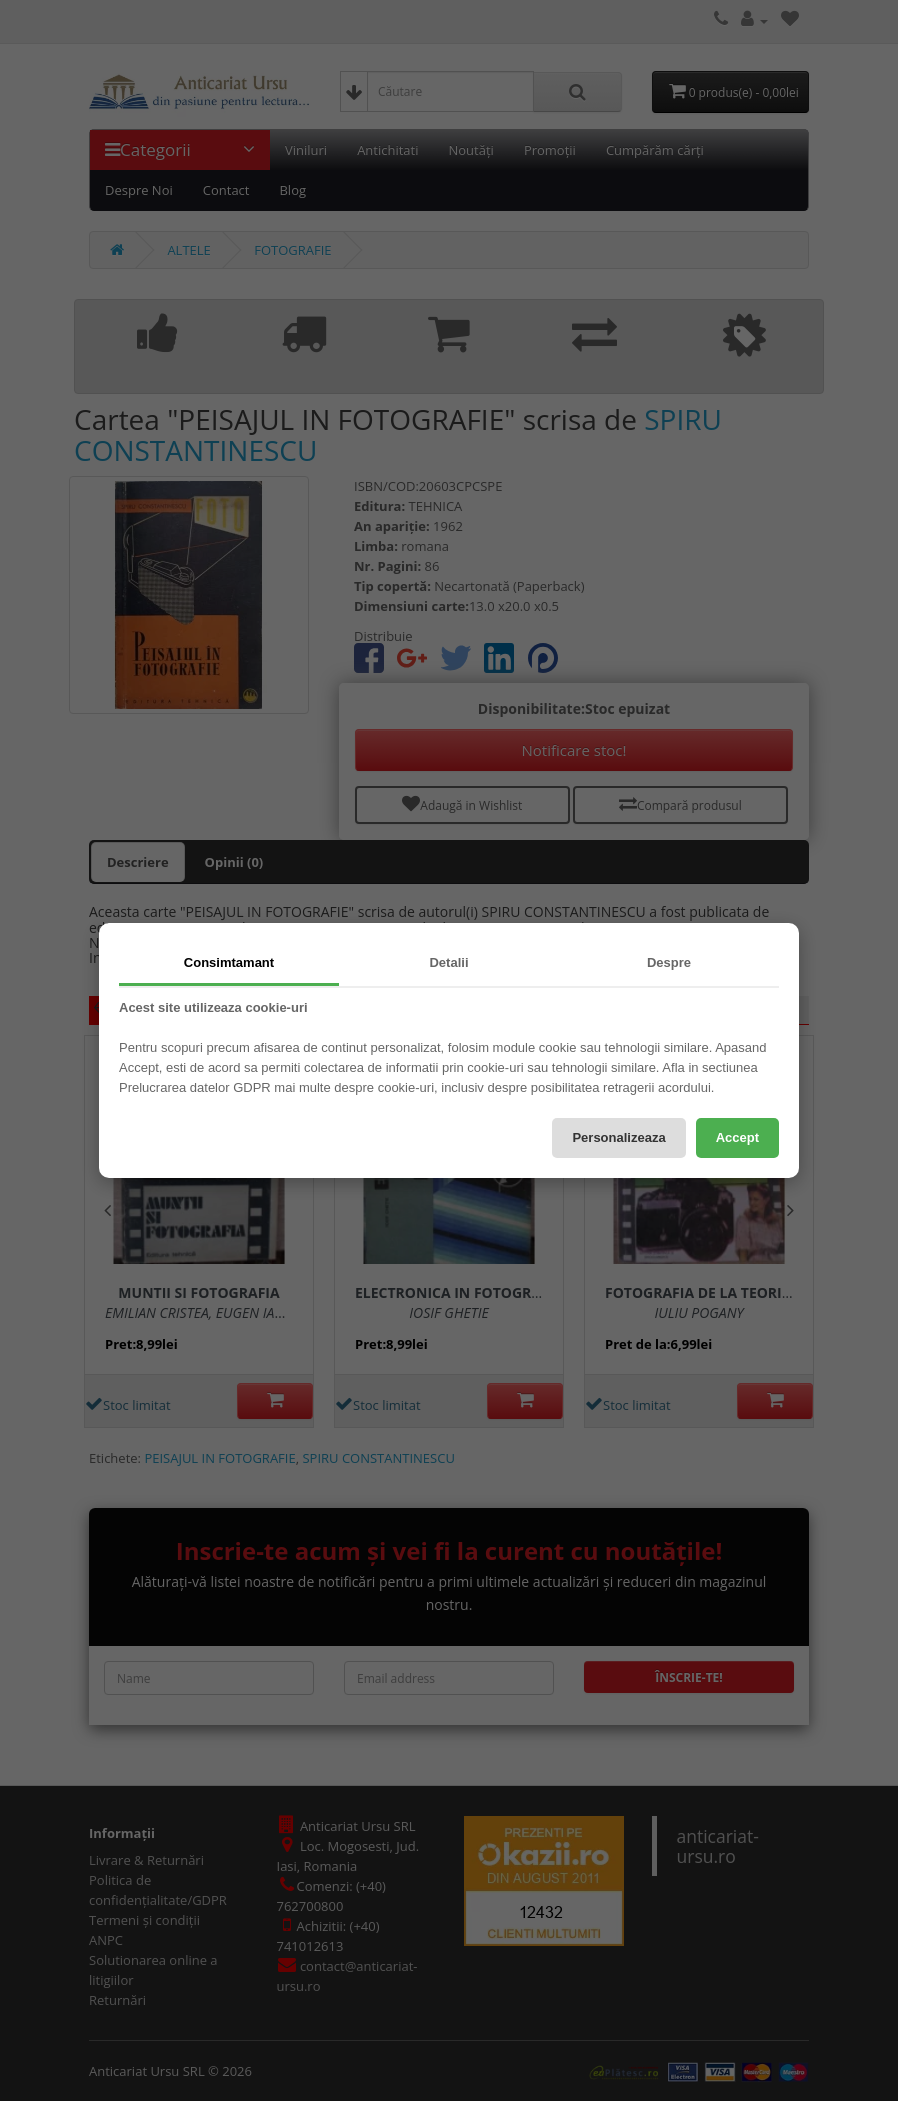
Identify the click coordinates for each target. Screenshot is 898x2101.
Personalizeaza (618, 1137)
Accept (737, 1137)
